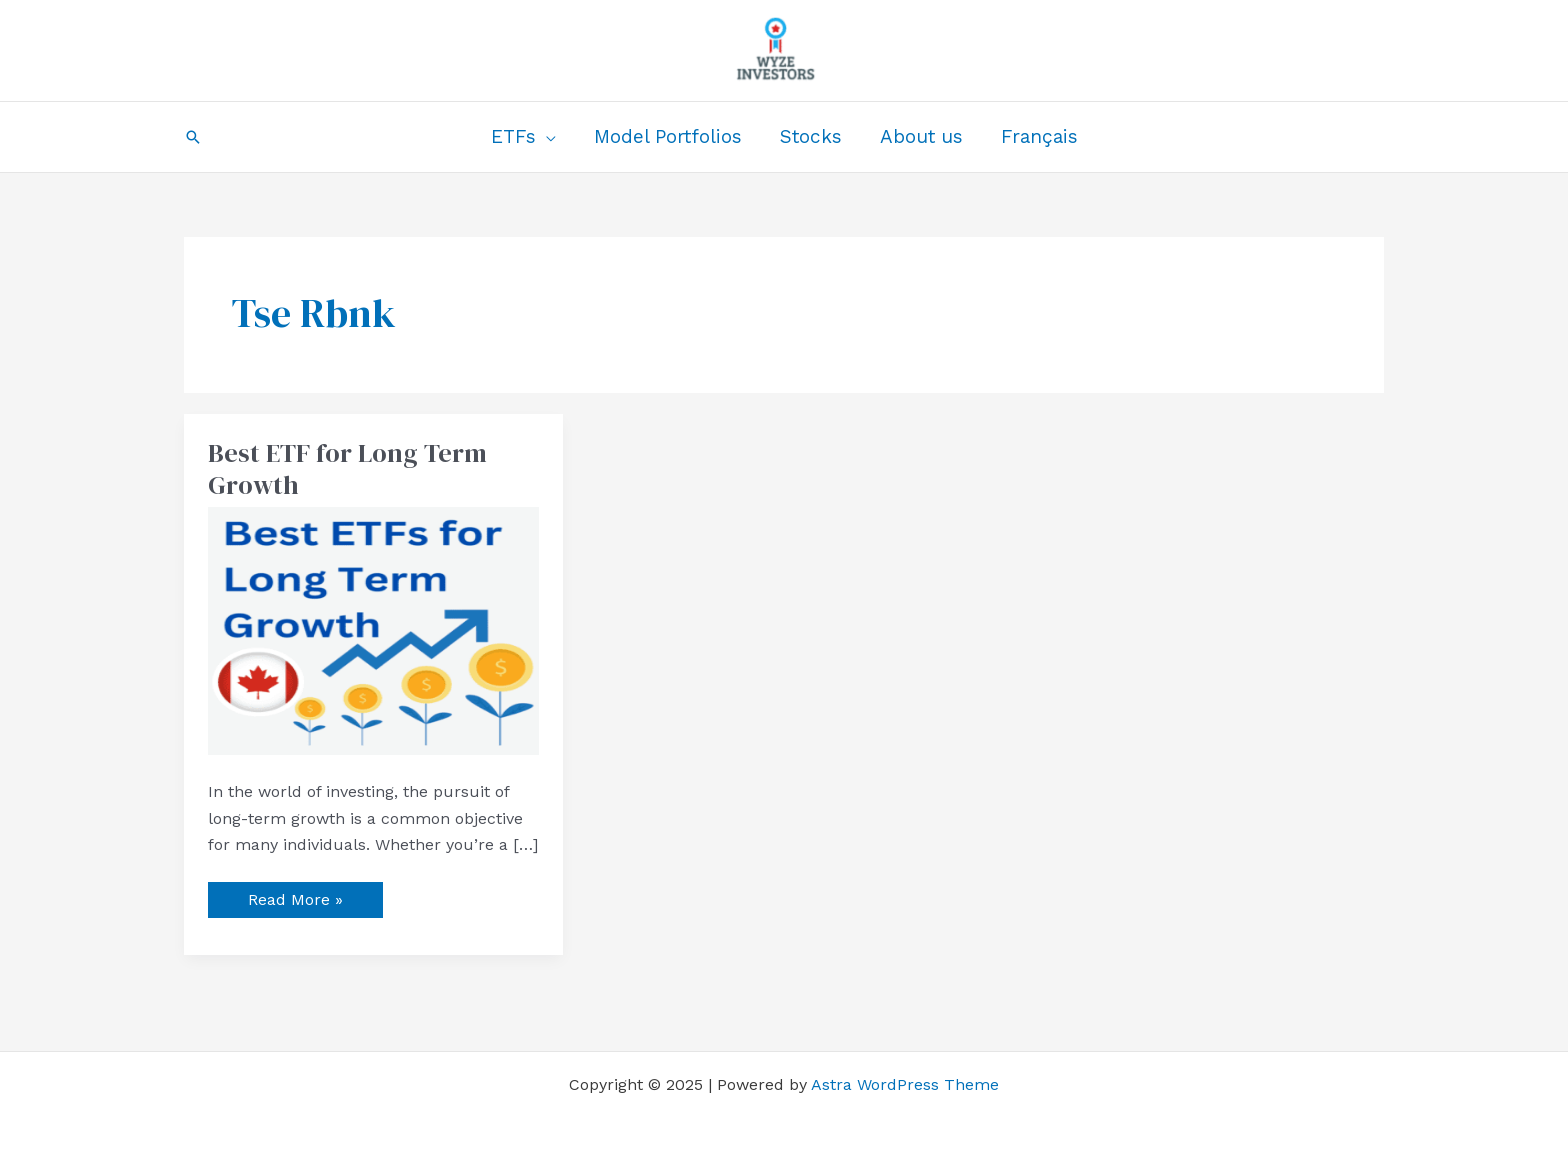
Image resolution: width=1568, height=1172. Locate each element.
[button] (193, 137)
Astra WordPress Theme (905, 1084)
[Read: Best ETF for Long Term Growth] (373, 629)
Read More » (295, 895)
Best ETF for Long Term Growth (347, 469)
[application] (546, 137)
